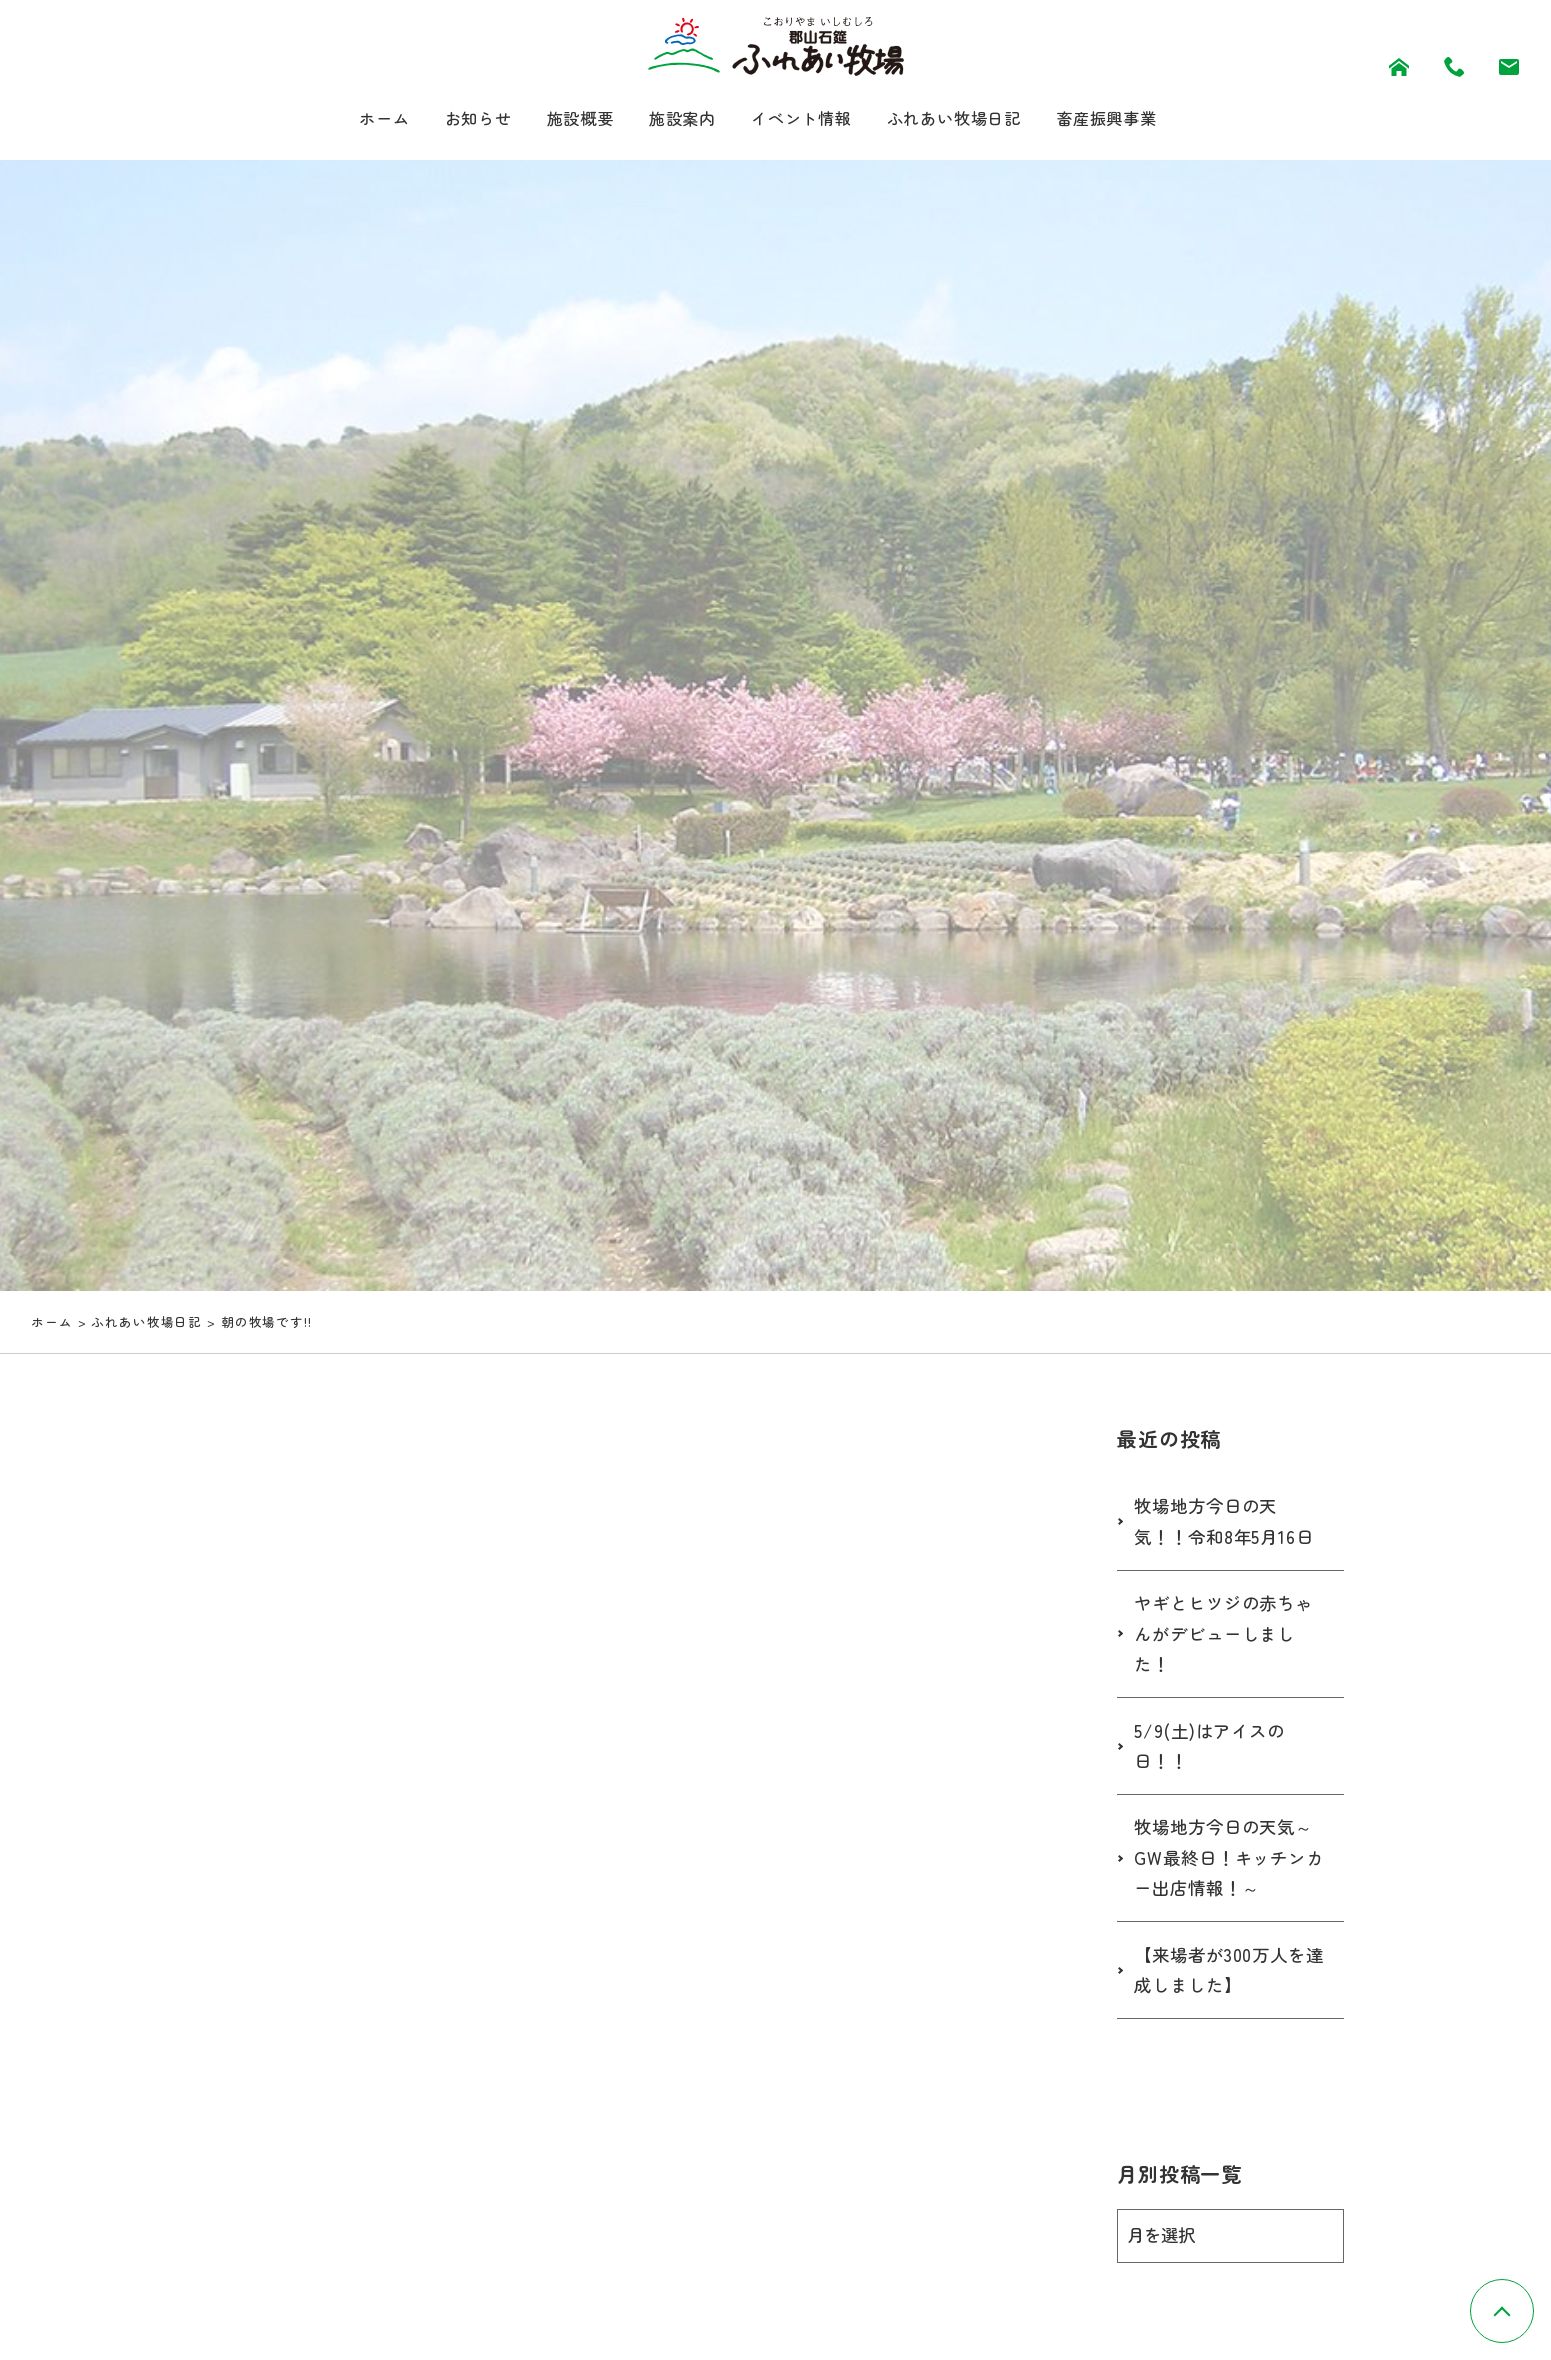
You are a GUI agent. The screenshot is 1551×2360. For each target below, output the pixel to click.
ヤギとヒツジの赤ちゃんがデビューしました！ (1228, 1636)
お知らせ (452, 119)
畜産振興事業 (1136, 119)
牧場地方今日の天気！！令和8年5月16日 (1228, 1524)
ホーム (351, 119)
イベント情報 (802, 119)
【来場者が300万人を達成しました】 (1224, 1974)
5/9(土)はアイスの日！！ (1212, 1749)
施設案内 (673, 119)
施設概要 (563, 119)
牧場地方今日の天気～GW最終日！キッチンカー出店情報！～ (1228, 1861)
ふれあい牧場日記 (969, 119)
